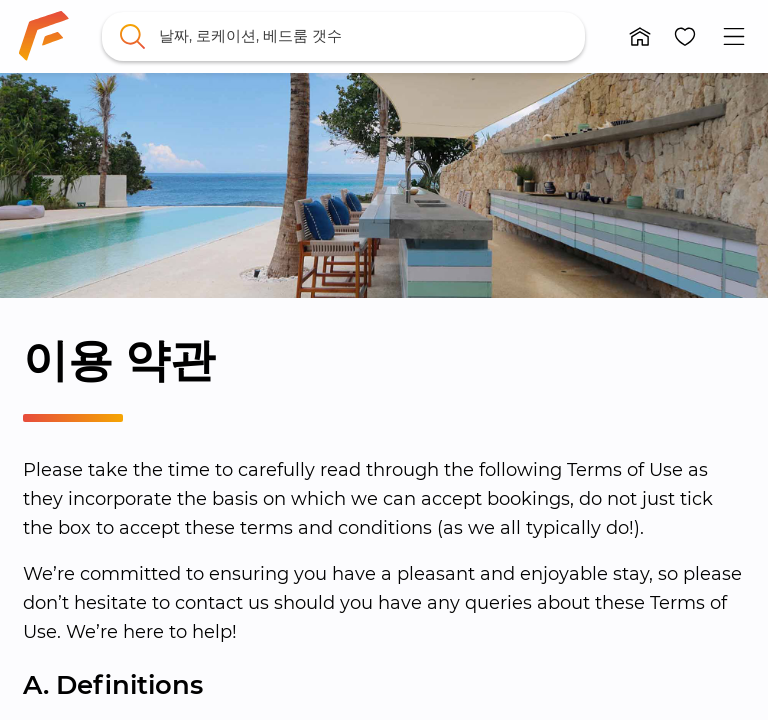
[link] (44, 36)
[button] (640, 36)
